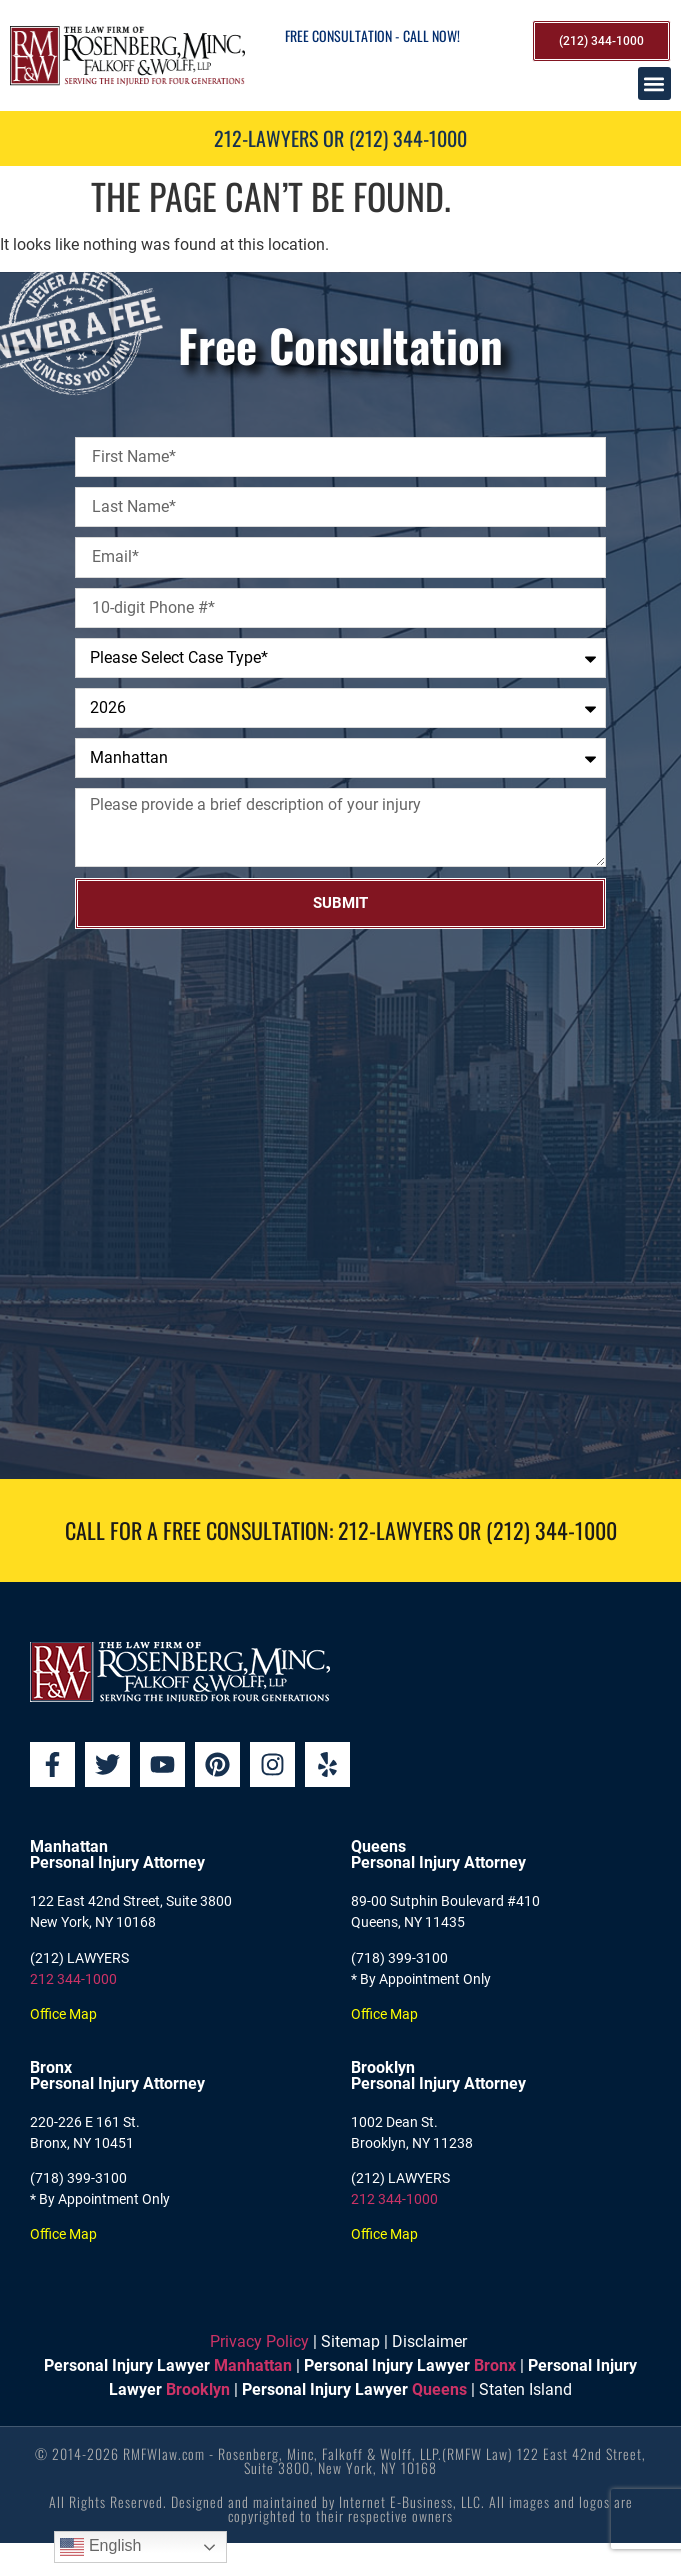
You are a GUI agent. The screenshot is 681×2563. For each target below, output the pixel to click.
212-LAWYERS (395, 1530)
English (100, 2547)
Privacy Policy (259, 2341)
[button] (654, 83)
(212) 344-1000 (551, 1530)
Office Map (63, 2014)
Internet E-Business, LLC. (412, 2501)
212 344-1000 (73, 1979)
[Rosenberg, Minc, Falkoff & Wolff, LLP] (340, 1204)
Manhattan (253, 2365)
